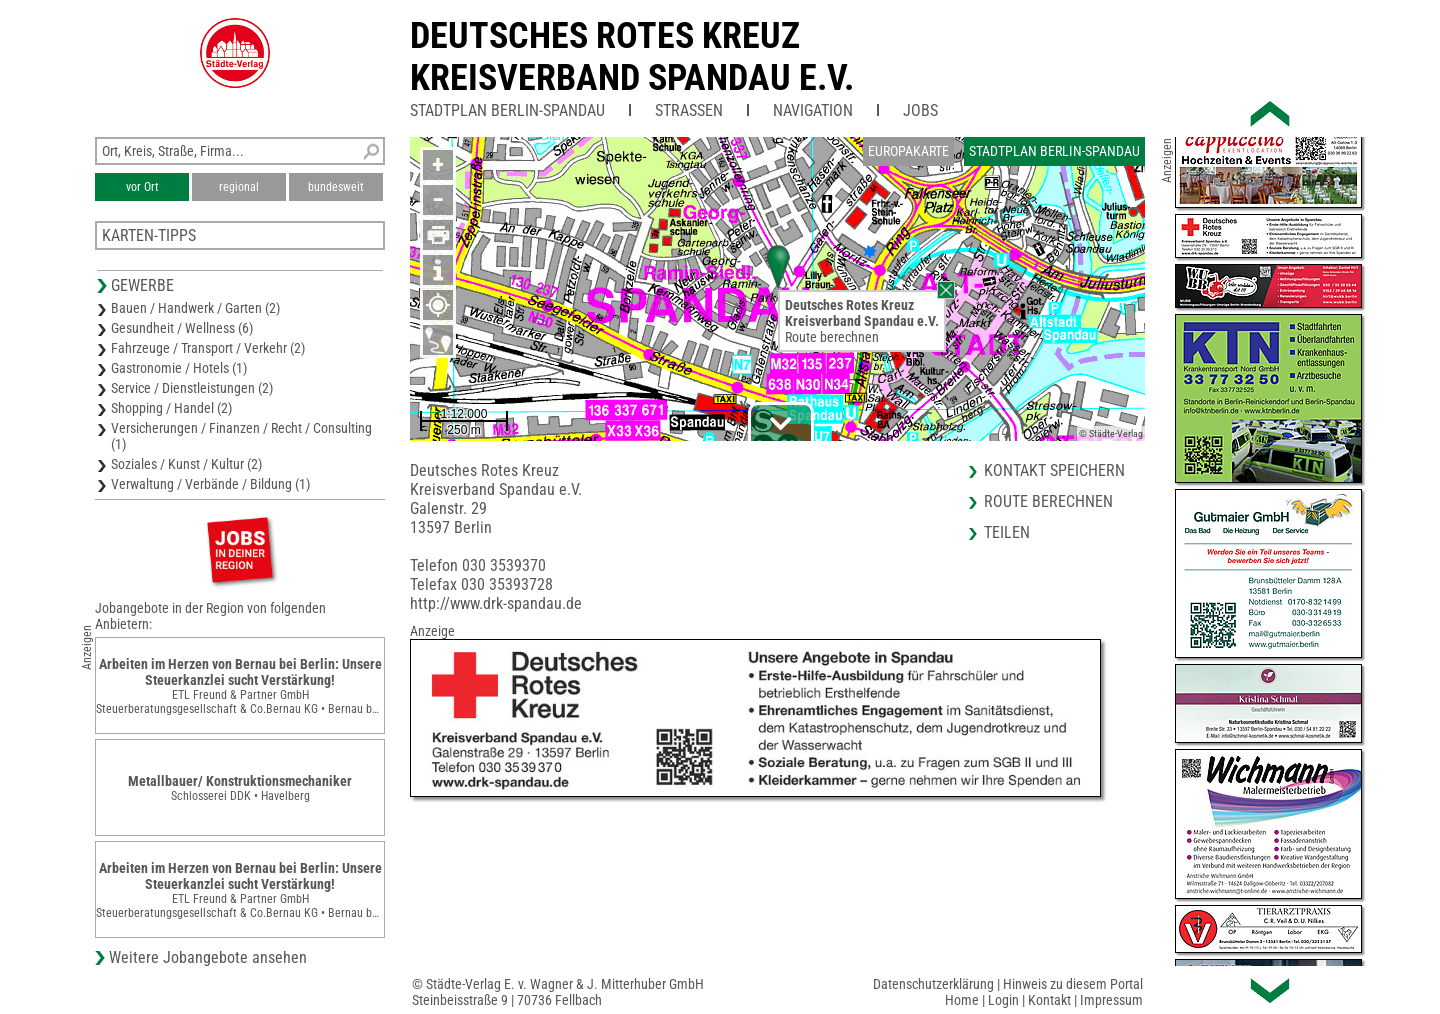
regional (239, 187)
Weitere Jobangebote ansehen (208, 957)
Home (962, 1000)
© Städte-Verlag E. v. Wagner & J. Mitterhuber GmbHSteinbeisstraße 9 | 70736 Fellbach (558, 992)
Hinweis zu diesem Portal (1073, 984)
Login (1003, 1000)
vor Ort (142, 187)
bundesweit (336, 187)
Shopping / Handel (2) (171, 408)
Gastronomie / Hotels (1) (179, 368)
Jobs (920, 110)
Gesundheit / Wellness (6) (182, 328)
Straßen (689, 110)
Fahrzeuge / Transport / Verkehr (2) (208, 348)
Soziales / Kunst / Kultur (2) (186, 464)
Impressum (1111, 1000)
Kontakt (1049, 1000)
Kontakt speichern (1054, 470)
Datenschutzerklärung (933, 984)
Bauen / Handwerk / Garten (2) (195, 308)
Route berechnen (832, 337)
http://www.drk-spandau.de (496, 603)
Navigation (813, 110)
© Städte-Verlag (1111, 433)
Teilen (1007, 532)
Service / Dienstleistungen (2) (192, 388)
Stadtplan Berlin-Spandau (507, 110)
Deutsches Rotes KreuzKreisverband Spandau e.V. (632, 57)
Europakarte (908, 151)
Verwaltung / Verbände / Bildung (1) (210, 484)
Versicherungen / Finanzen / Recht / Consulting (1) (241, 436)
